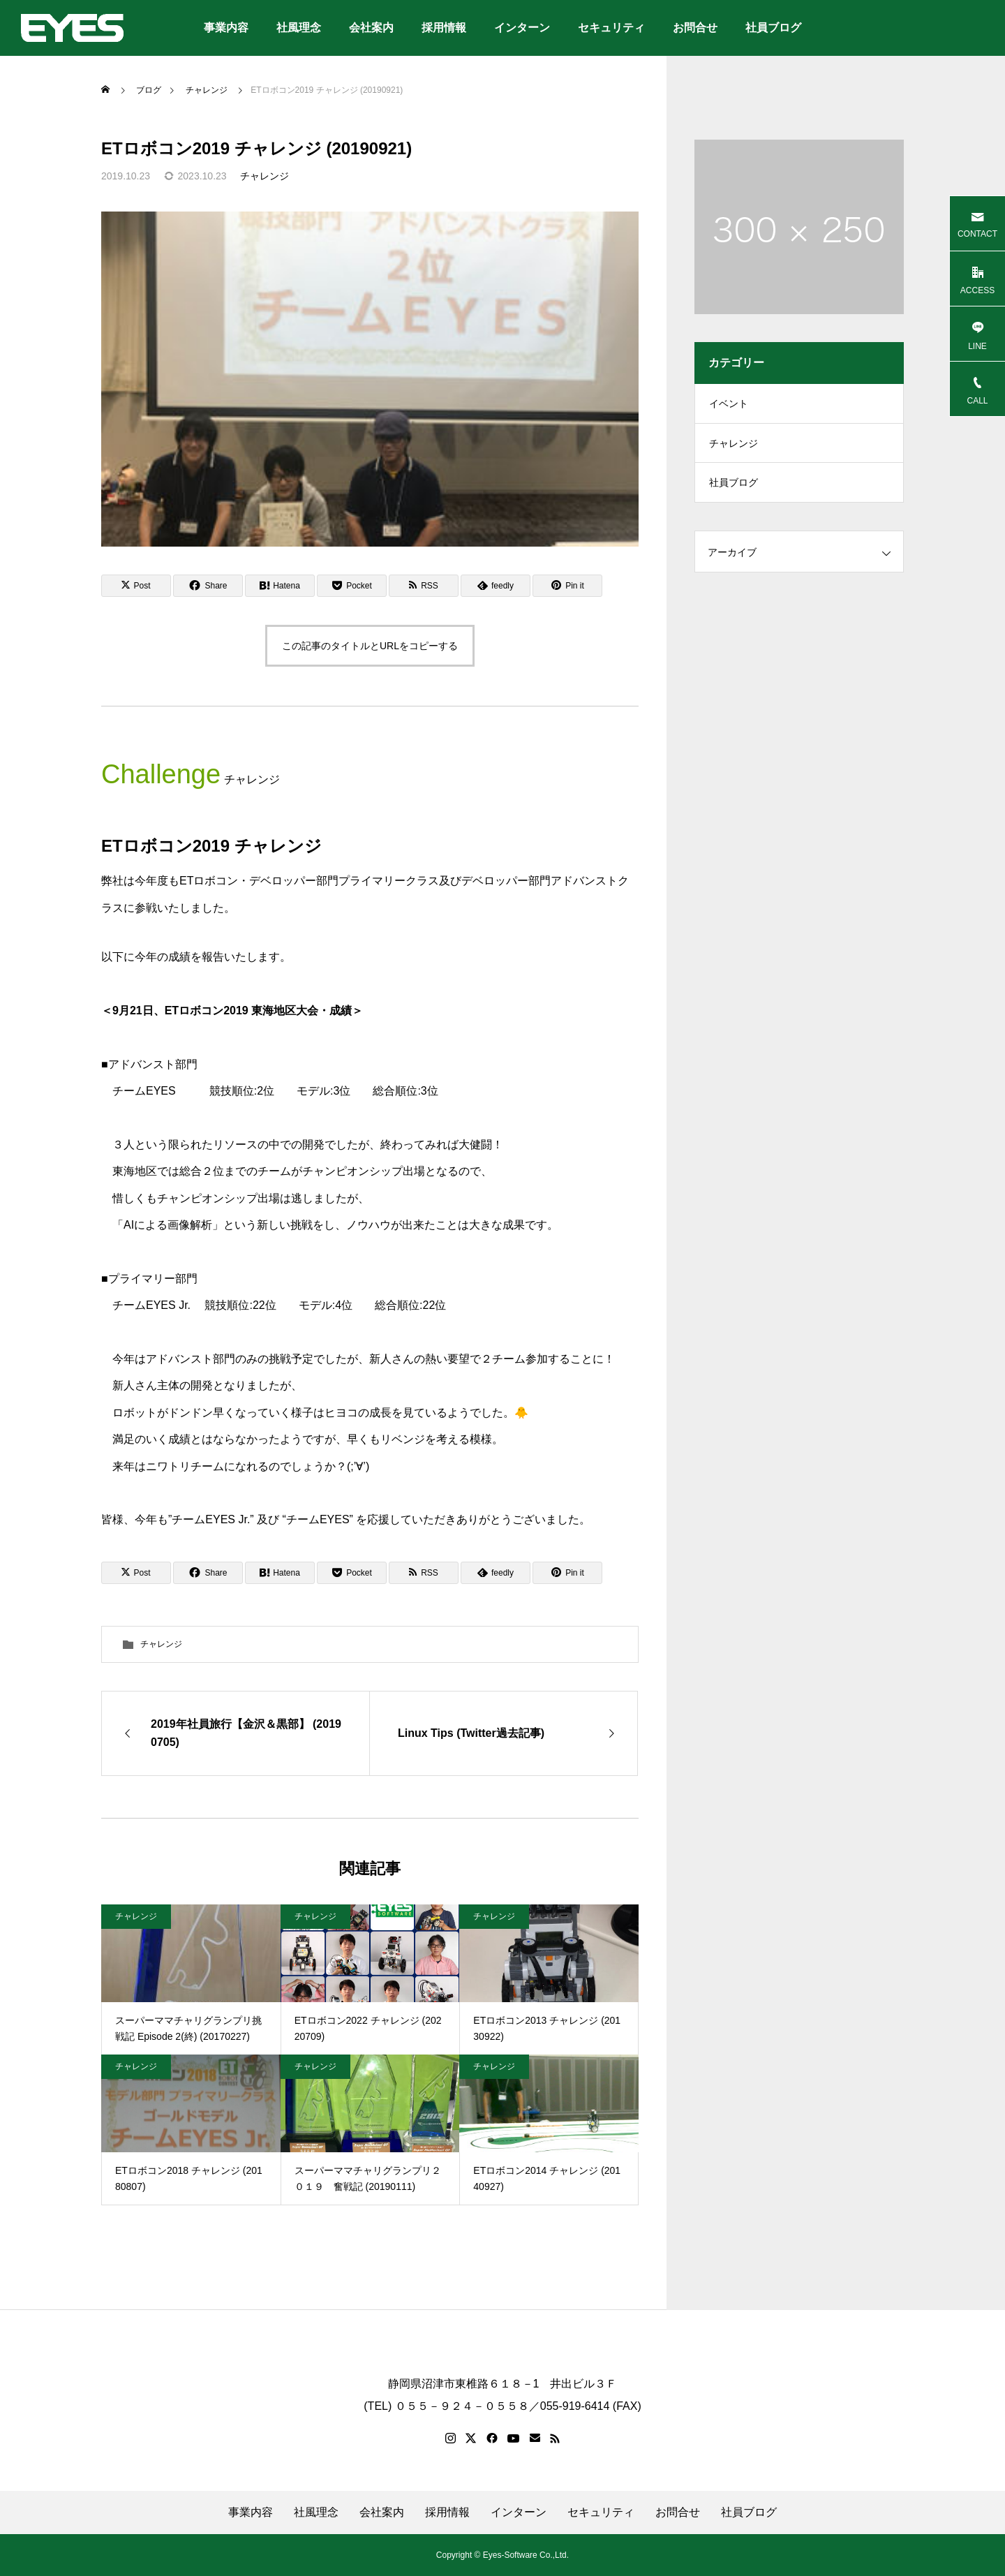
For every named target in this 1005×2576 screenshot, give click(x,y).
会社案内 (371, 28)
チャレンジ (264, 176)
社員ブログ (773, 28)
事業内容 (226, 28)
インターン (522, 28)
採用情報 (444, 28)
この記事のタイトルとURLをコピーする (370, 645)
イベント (728, 404)
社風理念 (298, 28)
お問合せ (695, 28)
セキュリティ (611, 28)
